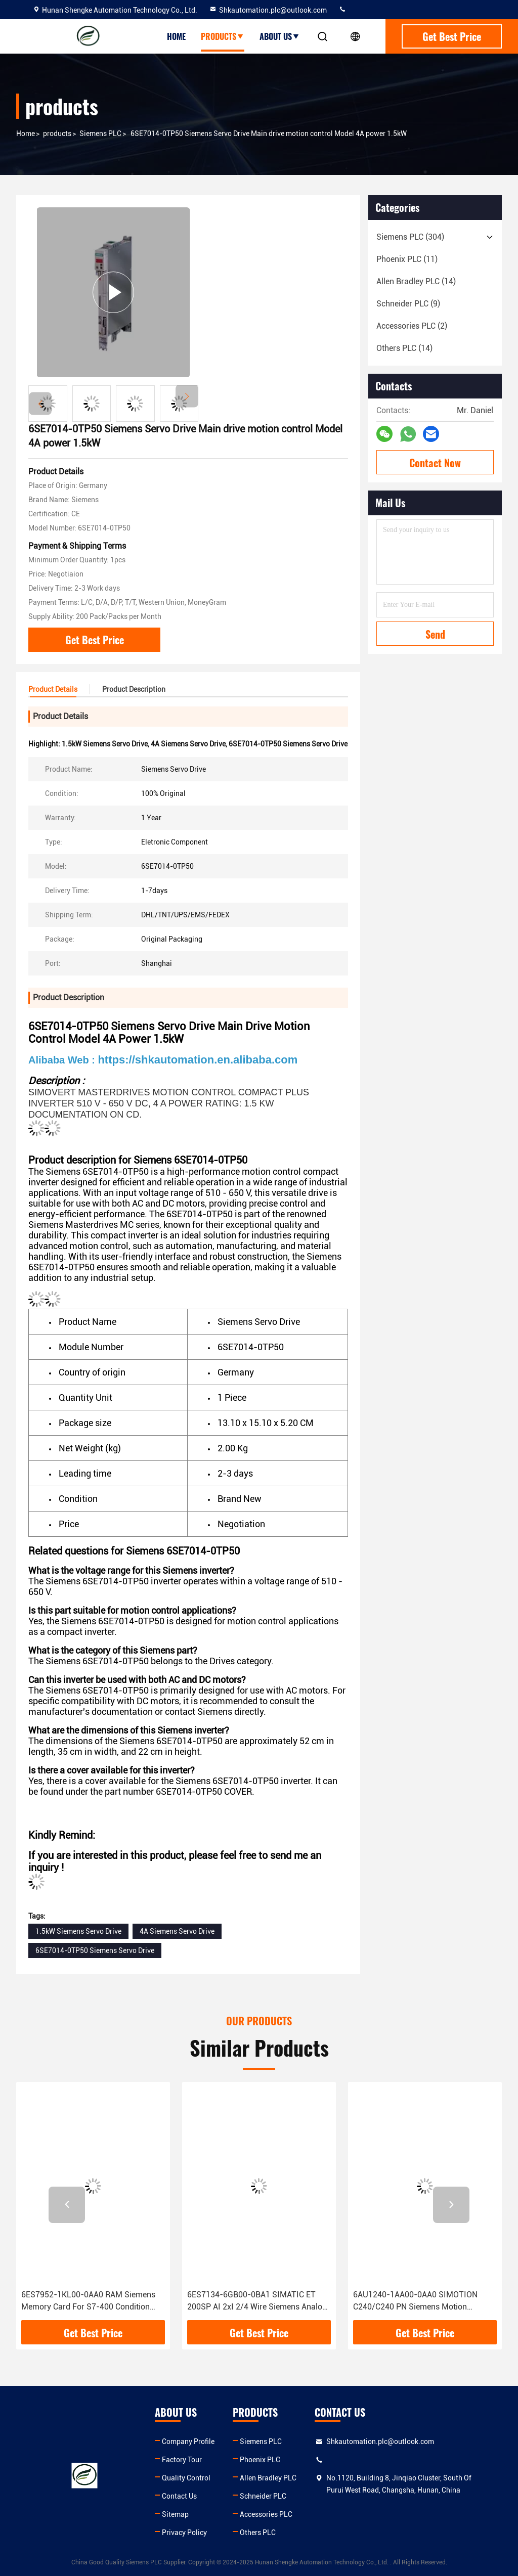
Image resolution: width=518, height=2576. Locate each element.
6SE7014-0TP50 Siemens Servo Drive (94, 1950)
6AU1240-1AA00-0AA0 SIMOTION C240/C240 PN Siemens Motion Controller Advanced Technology (415, 2301)
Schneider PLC (263, 2496)
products (57, 133)
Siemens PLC (100, 133)
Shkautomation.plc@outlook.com (268, 10)
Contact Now (435, 462)
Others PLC (258, 2532)
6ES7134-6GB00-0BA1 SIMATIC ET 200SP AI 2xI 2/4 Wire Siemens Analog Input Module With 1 (257, 2301)
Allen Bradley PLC (268, 2478)
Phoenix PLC (260, 2460)
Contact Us (179, 2496)
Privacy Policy (184, 2532)
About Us (280, 36)
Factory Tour (182, 2460)
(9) (408, 303)
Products (222, 36)
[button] (187, 396)
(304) (410, 237)
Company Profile (188, 2441)
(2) (411, 326)
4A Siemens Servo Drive (177, 1931)
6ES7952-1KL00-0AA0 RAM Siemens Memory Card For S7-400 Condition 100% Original (88, 2301)
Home (176, 36)
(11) (407, 259)
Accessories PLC (266, 2514)
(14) (416, 281)
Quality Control (186, 2478)
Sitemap (175, 2514)
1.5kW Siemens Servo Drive (78, 1931)
